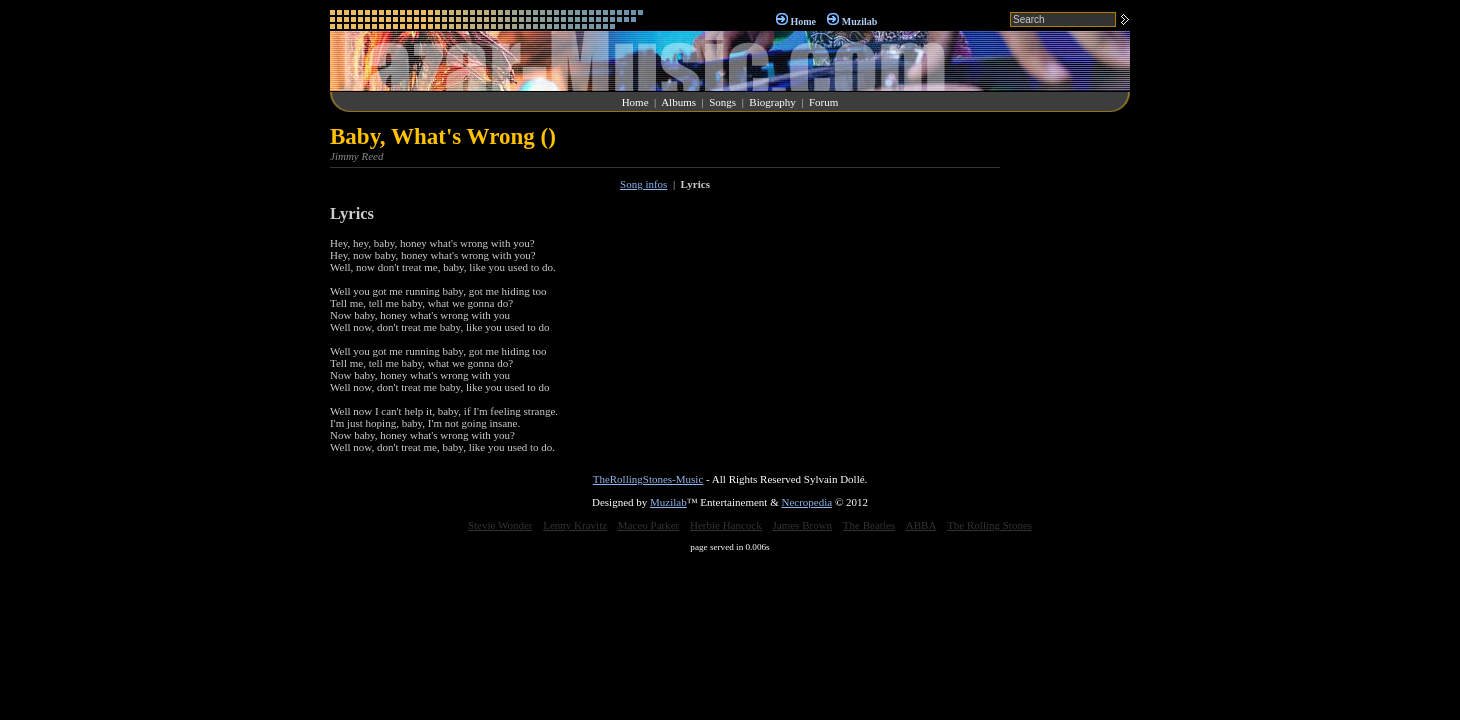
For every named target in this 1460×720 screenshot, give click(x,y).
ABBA (921, 525)
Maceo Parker (648, 525)
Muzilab (860, 21)
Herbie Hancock (726, 525)
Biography (772, 102)
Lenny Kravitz (575, 525)
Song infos (643, 184)
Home (803, 21)
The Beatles (869, 525)
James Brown (803, 525)
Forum (823, 102)
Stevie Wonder (500, 525)
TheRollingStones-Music (648, 479)
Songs (722, 102)
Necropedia (806, 502)
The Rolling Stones (989, 525)
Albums (678, 102)
